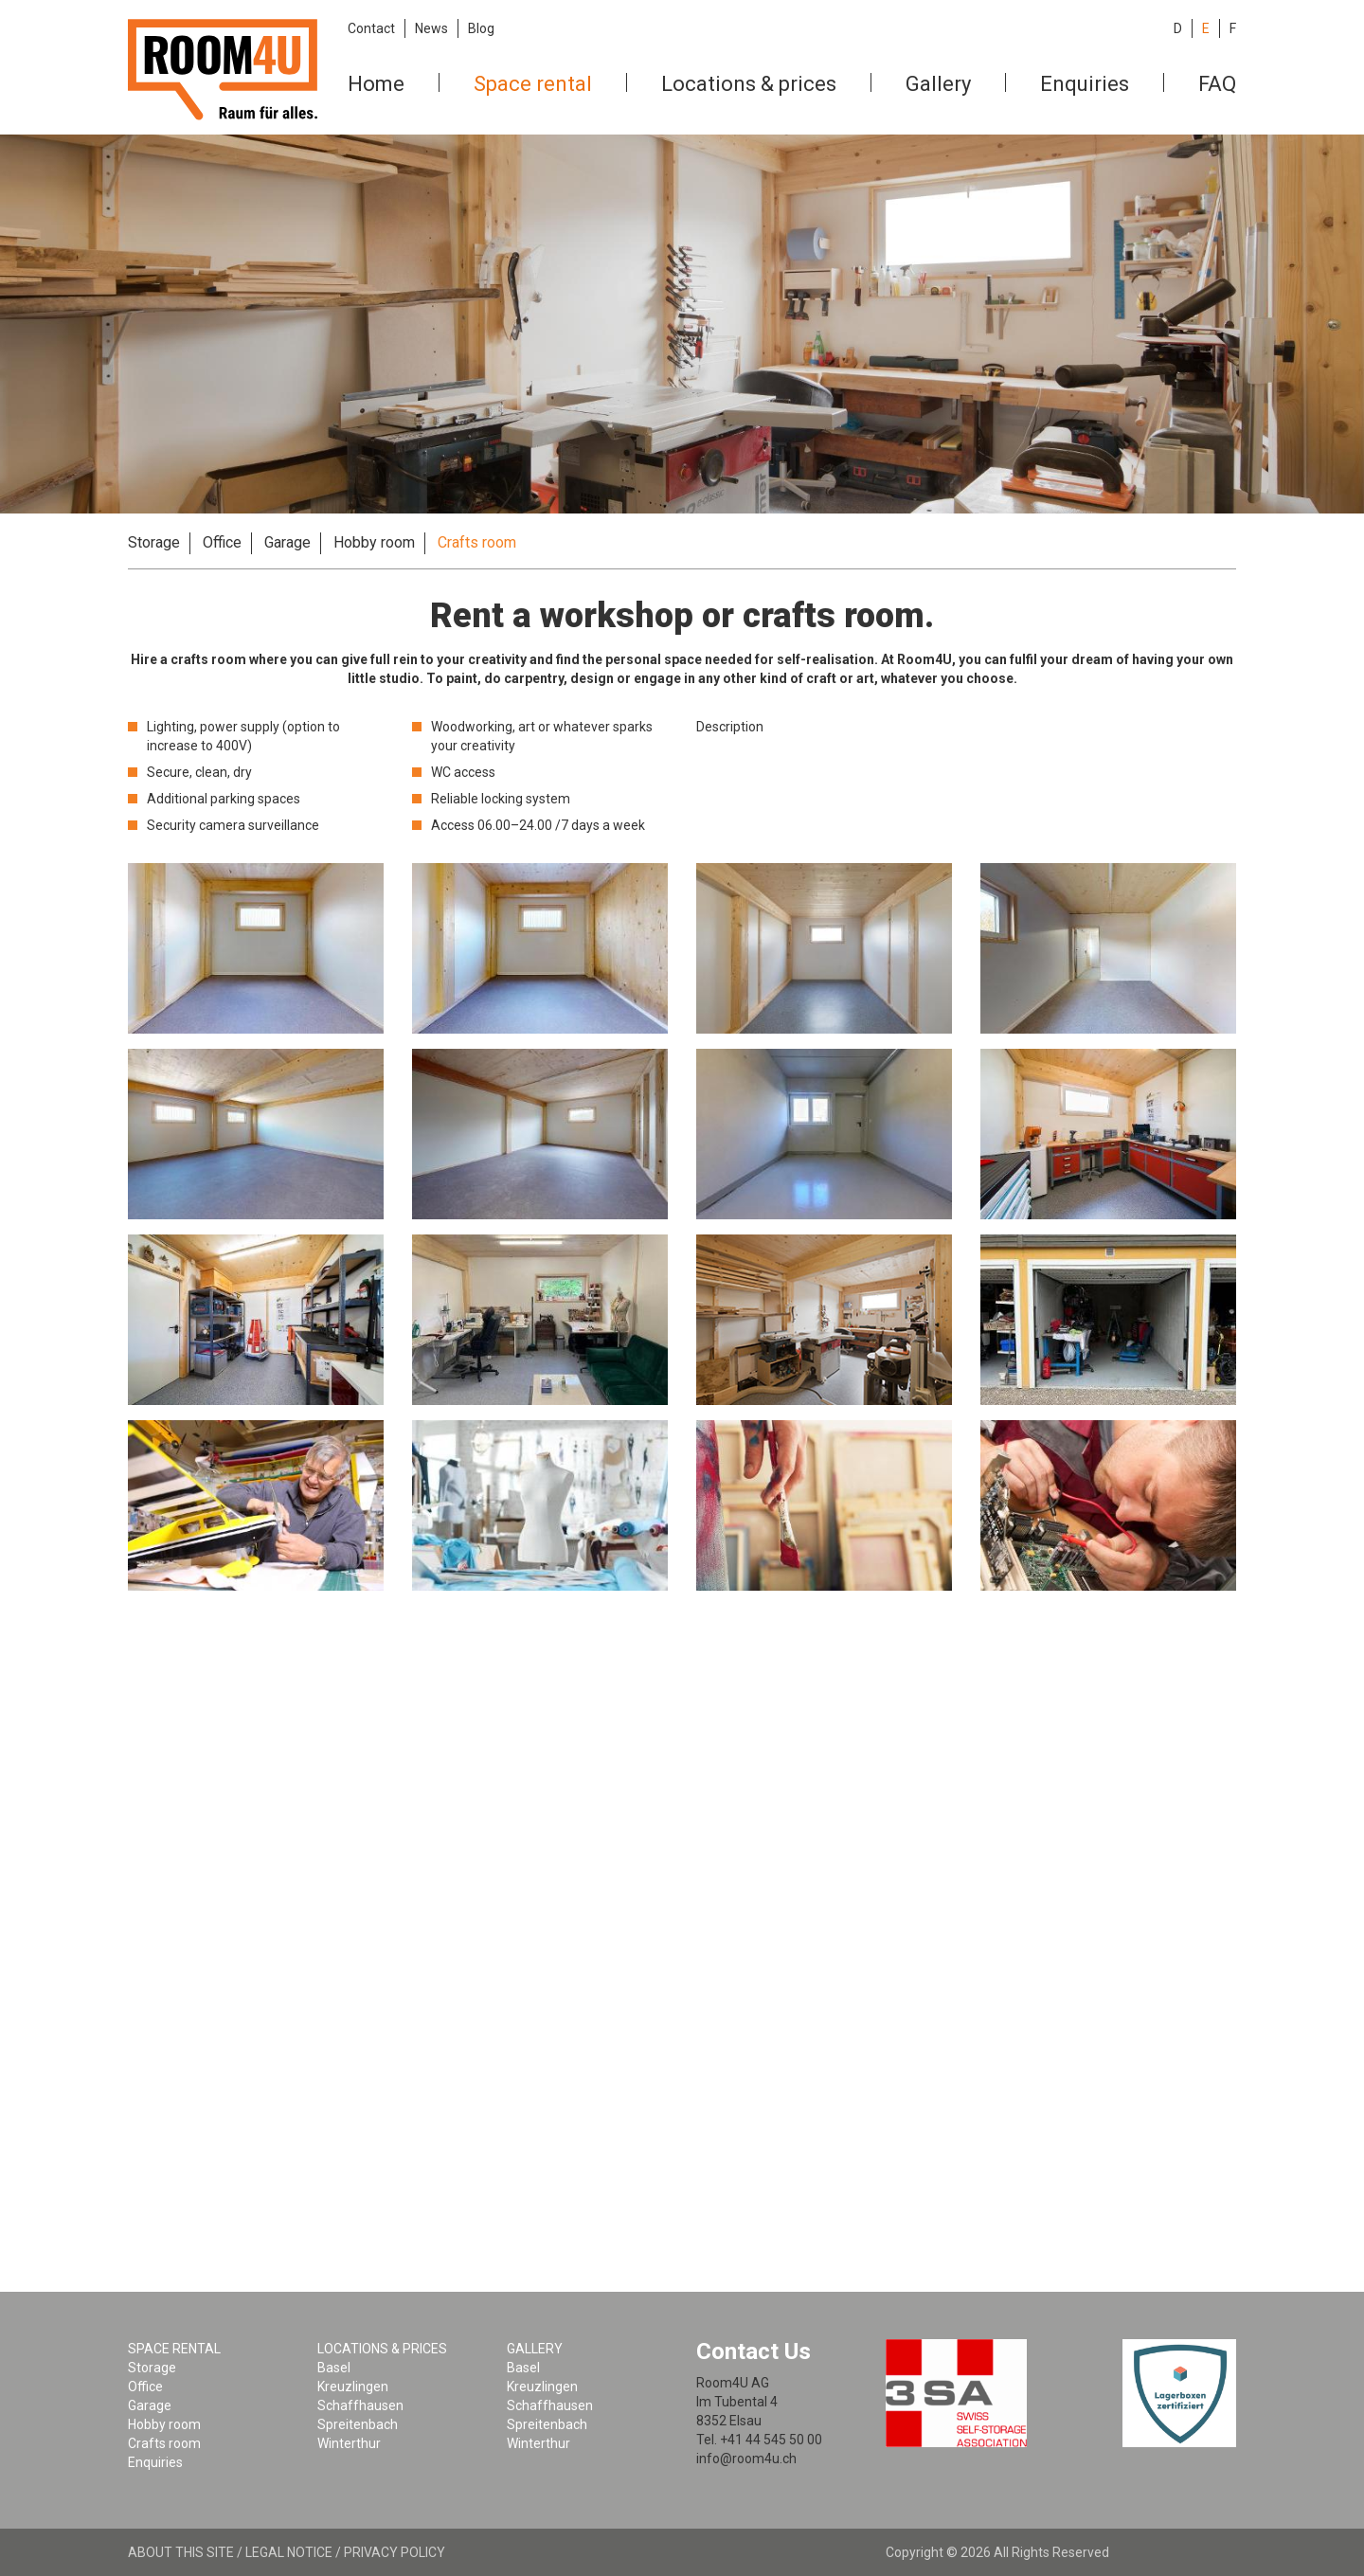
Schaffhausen (360, 2405)
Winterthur (349, 2443)
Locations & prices (748, 84)
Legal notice (288, 2552)
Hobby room (374, 542)
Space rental (533, 84)
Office (222, 542)
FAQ (1217, 84)
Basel (333, 2367)
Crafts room (477, 542)
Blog (481, 28)
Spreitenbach (357, 2424)
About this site (181, 2552)
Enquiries (1084, 84)
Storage (154, 542)
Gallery (938, 84)
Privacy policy (394, 2552)
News (431, 28)
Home (376, 84)
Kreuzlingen (352, 2386)
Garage (287, 542)
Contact (371, 28)
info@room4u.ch (746, 2458)
